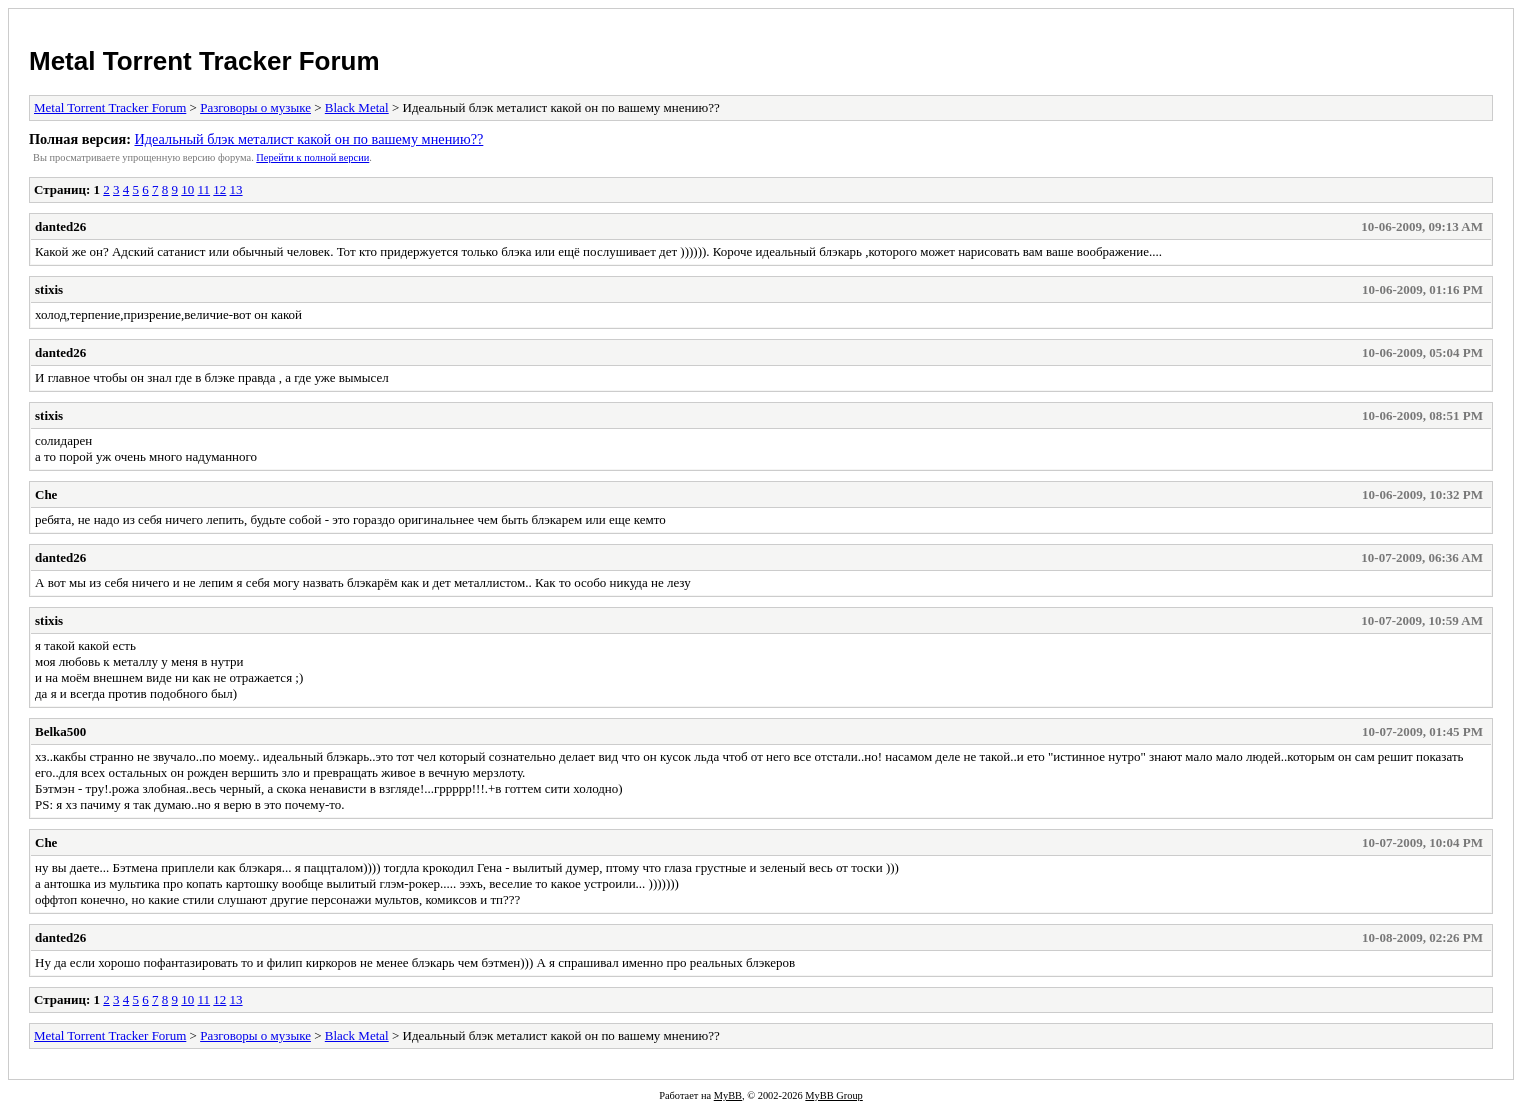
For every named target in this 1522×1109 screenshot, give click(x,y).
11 (204, 189)
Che (46, 494)
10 (187, 189)
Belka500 (60, 731)
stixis (49, 289)
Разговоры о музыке (255, 107)
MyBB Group (833, 1095)
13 (236, 189)
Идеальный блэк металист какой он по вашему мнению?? (308, 139)
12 (219, 189)
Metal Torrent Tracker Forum (204, 61)
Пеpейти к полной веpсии (312, 157)
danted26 (60, 226)
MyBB (728, 1095)
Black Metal (357, 107)
